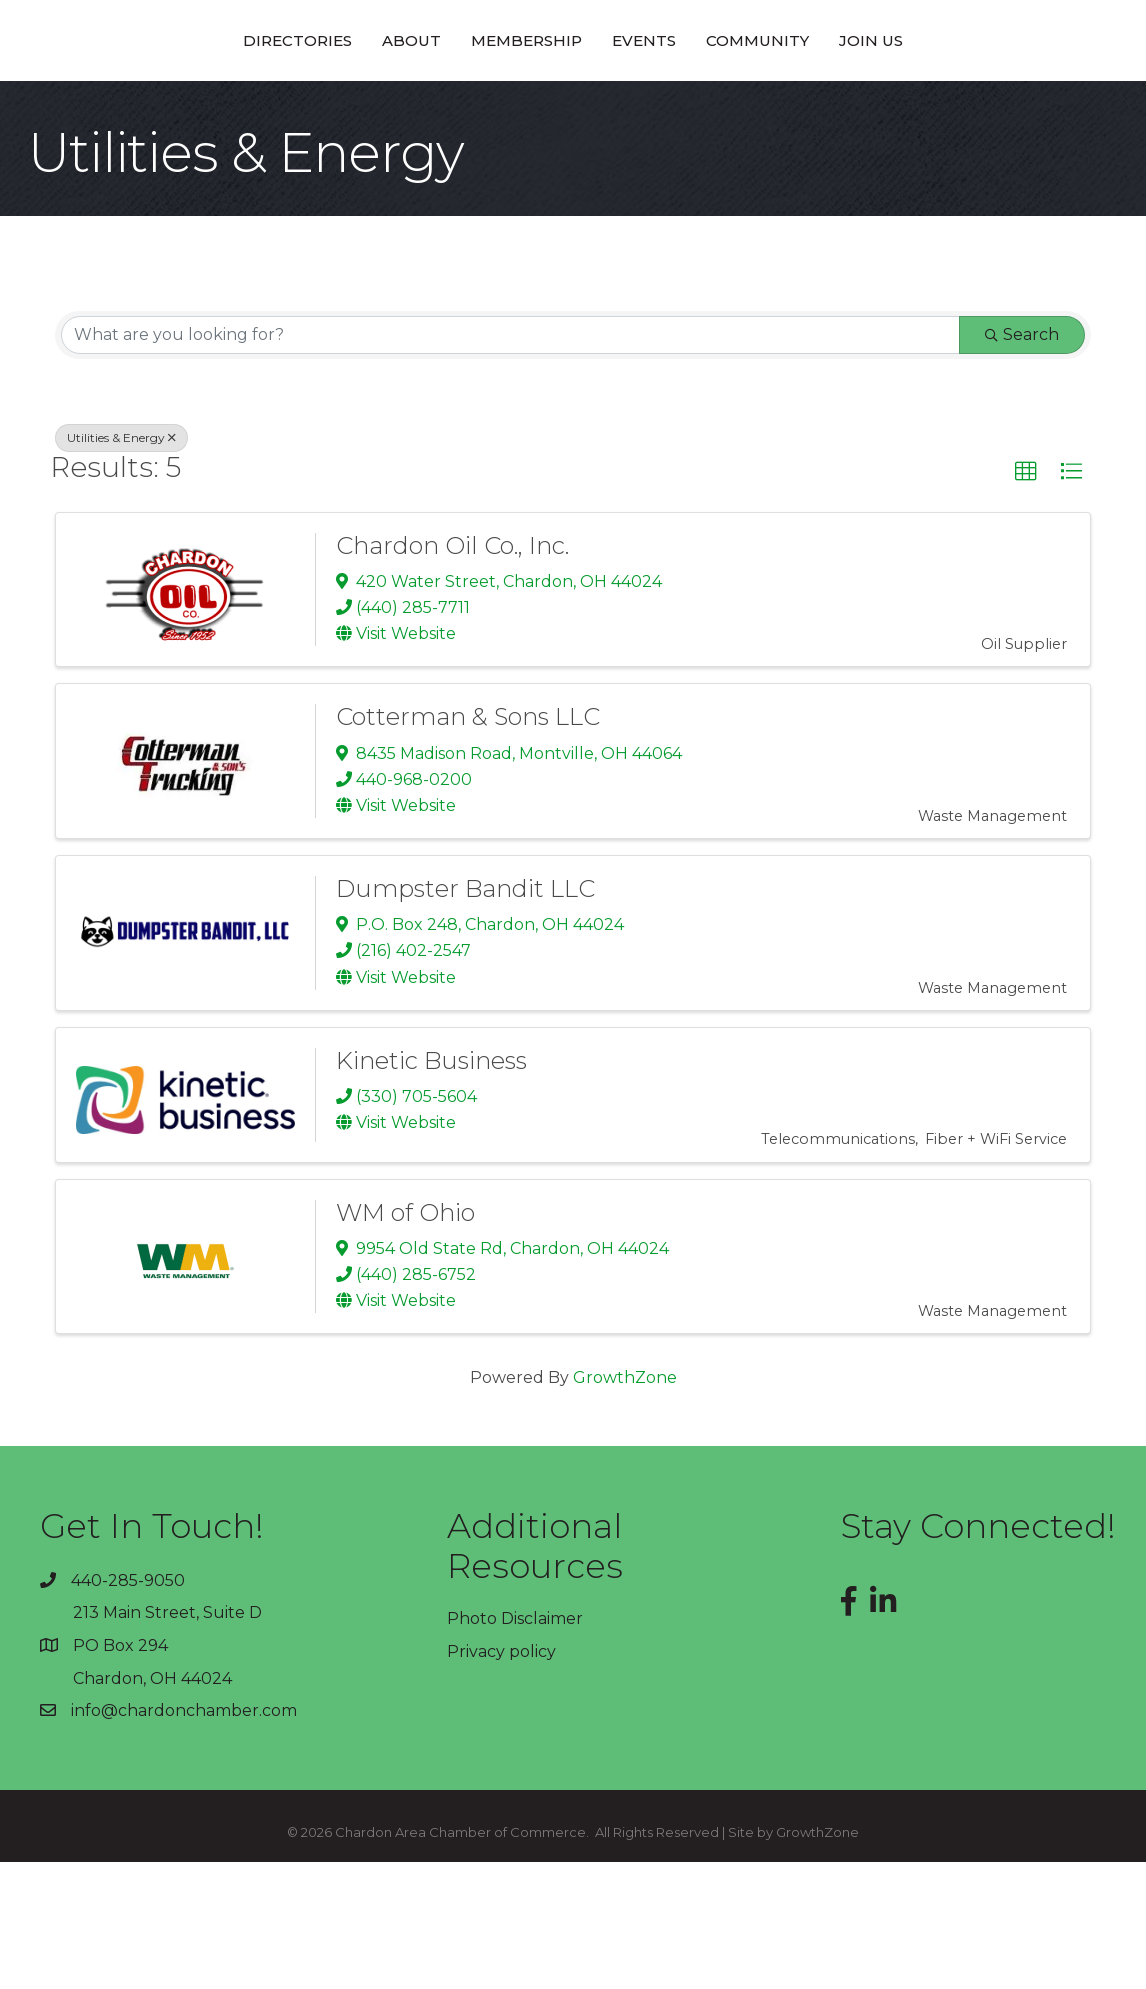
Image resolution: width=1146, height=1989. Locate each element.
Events (784, 102)
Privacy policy (501, 1778)
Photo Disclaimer (515, 1745)
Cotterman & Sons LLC (468, 843)
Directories (157, 102)
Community (897, 102)
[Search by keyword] (510, 462)
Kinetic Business (431, 1187)
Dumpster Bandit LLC (465, 1015)
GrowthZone (625, 1504)
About (271, 102)
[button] (1026, 599)
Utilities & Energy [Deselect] (121, 564)
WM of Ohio (405, 1339)
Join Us (1011, 102)
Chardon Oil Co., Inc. (452, 672)
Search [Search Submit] (1022, 461)
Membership (386, 102)
